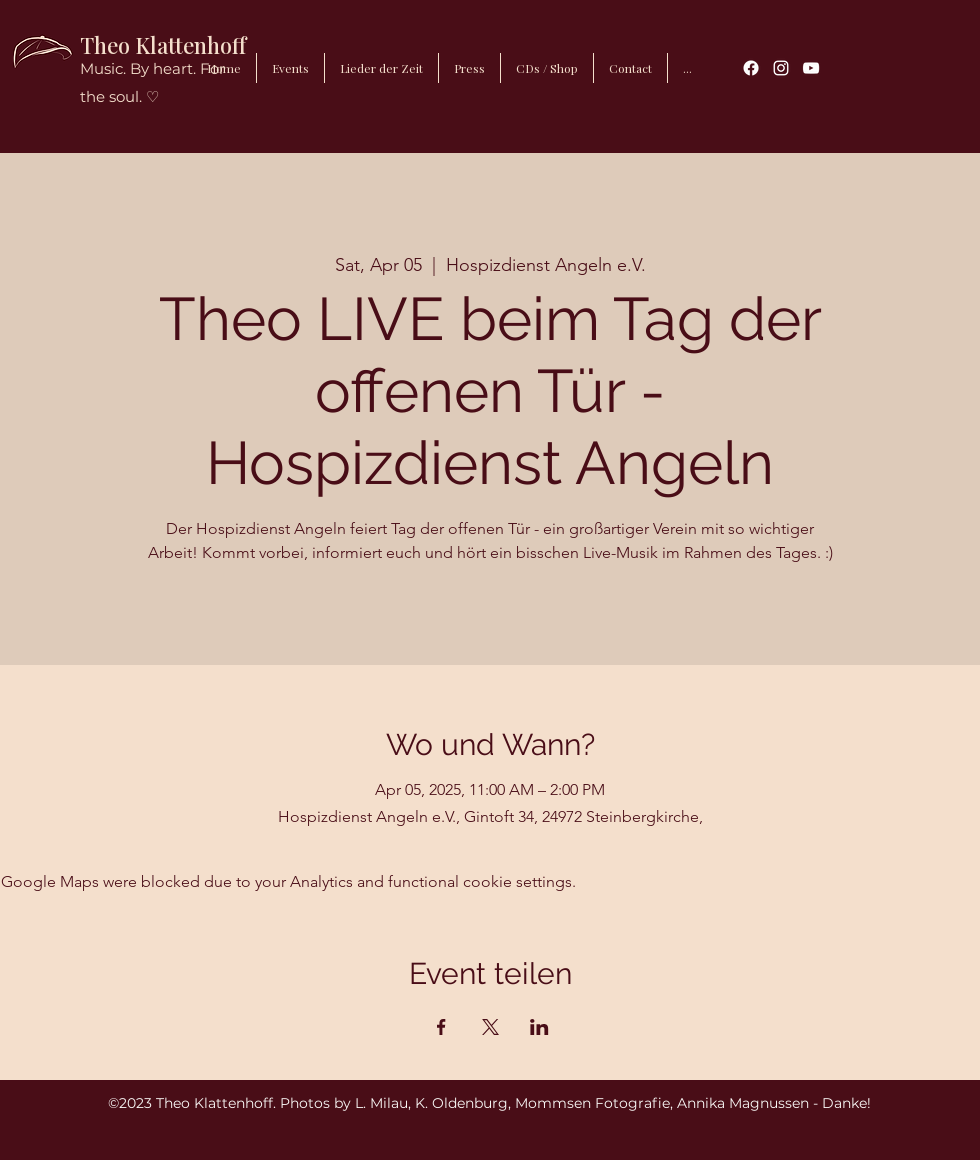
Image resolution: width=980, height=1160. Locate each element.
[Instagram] (781, 68)
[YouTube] (811, 68)
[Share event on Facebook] (441, 1027)
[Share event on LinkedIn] (539, 1027)
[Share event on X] (490, 1027)
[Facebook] (751, 68)
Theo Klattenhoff (163, 45)
